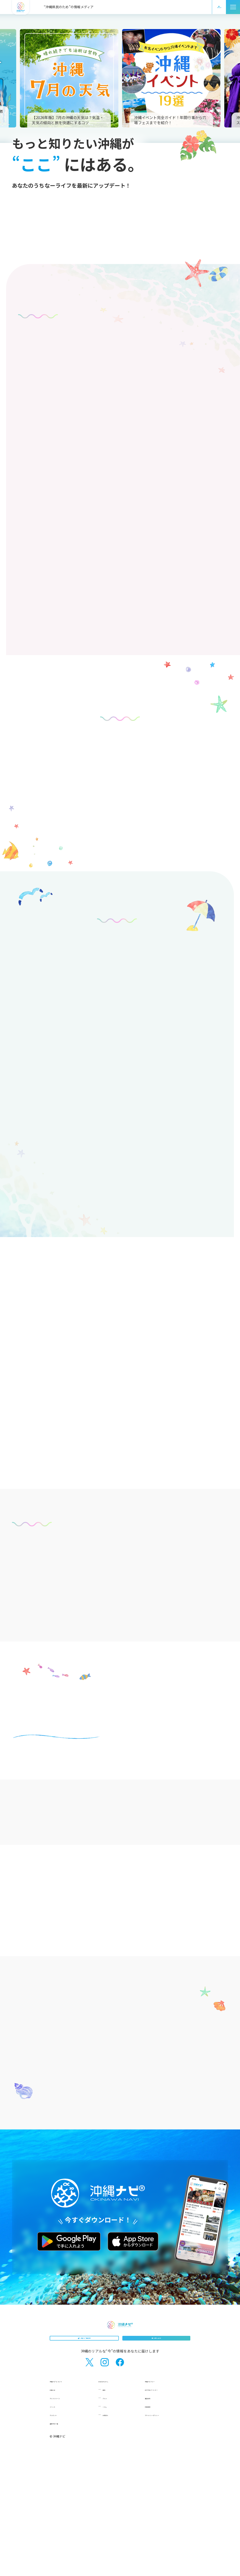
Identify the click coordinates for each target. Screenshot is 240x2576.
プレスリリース (62, 2568)
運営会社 (149, 2568)
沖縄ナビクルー (154, 2552)
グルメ (108, 2568)
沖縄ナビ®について (65, 2552)
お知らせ (57, 2560)
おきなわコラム (111, 2552)
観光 (106, 2560)
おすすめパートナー (158, 2560)
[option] (69, 79)
